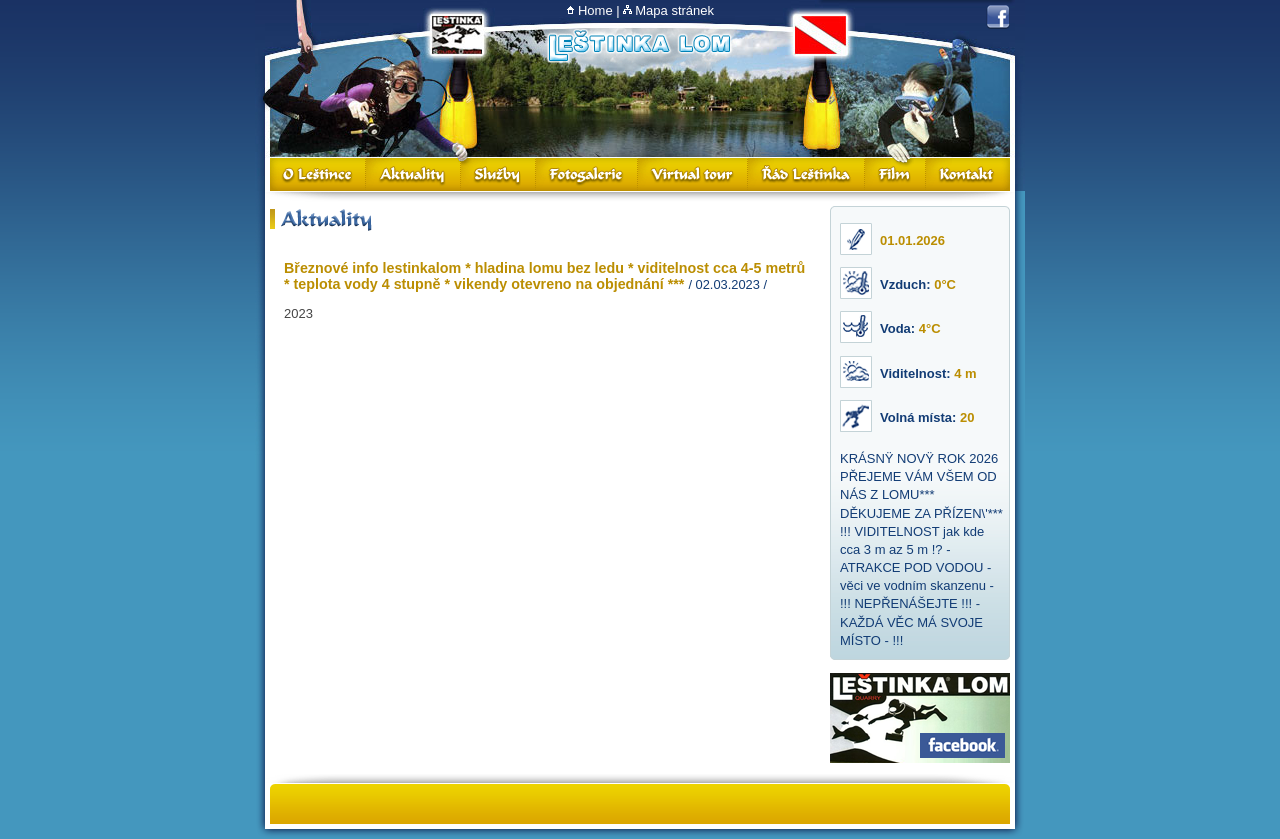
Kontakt (968, 174)
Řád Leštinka (806, 174)
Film (895, 174)
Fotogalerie (587, 174)
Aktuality (413, 174)
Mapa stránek (674, 10)
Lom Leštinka (639, 46)
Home (595, 10)
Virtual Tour (693, 174)
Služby (498, 174)
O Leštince (318, 174)
